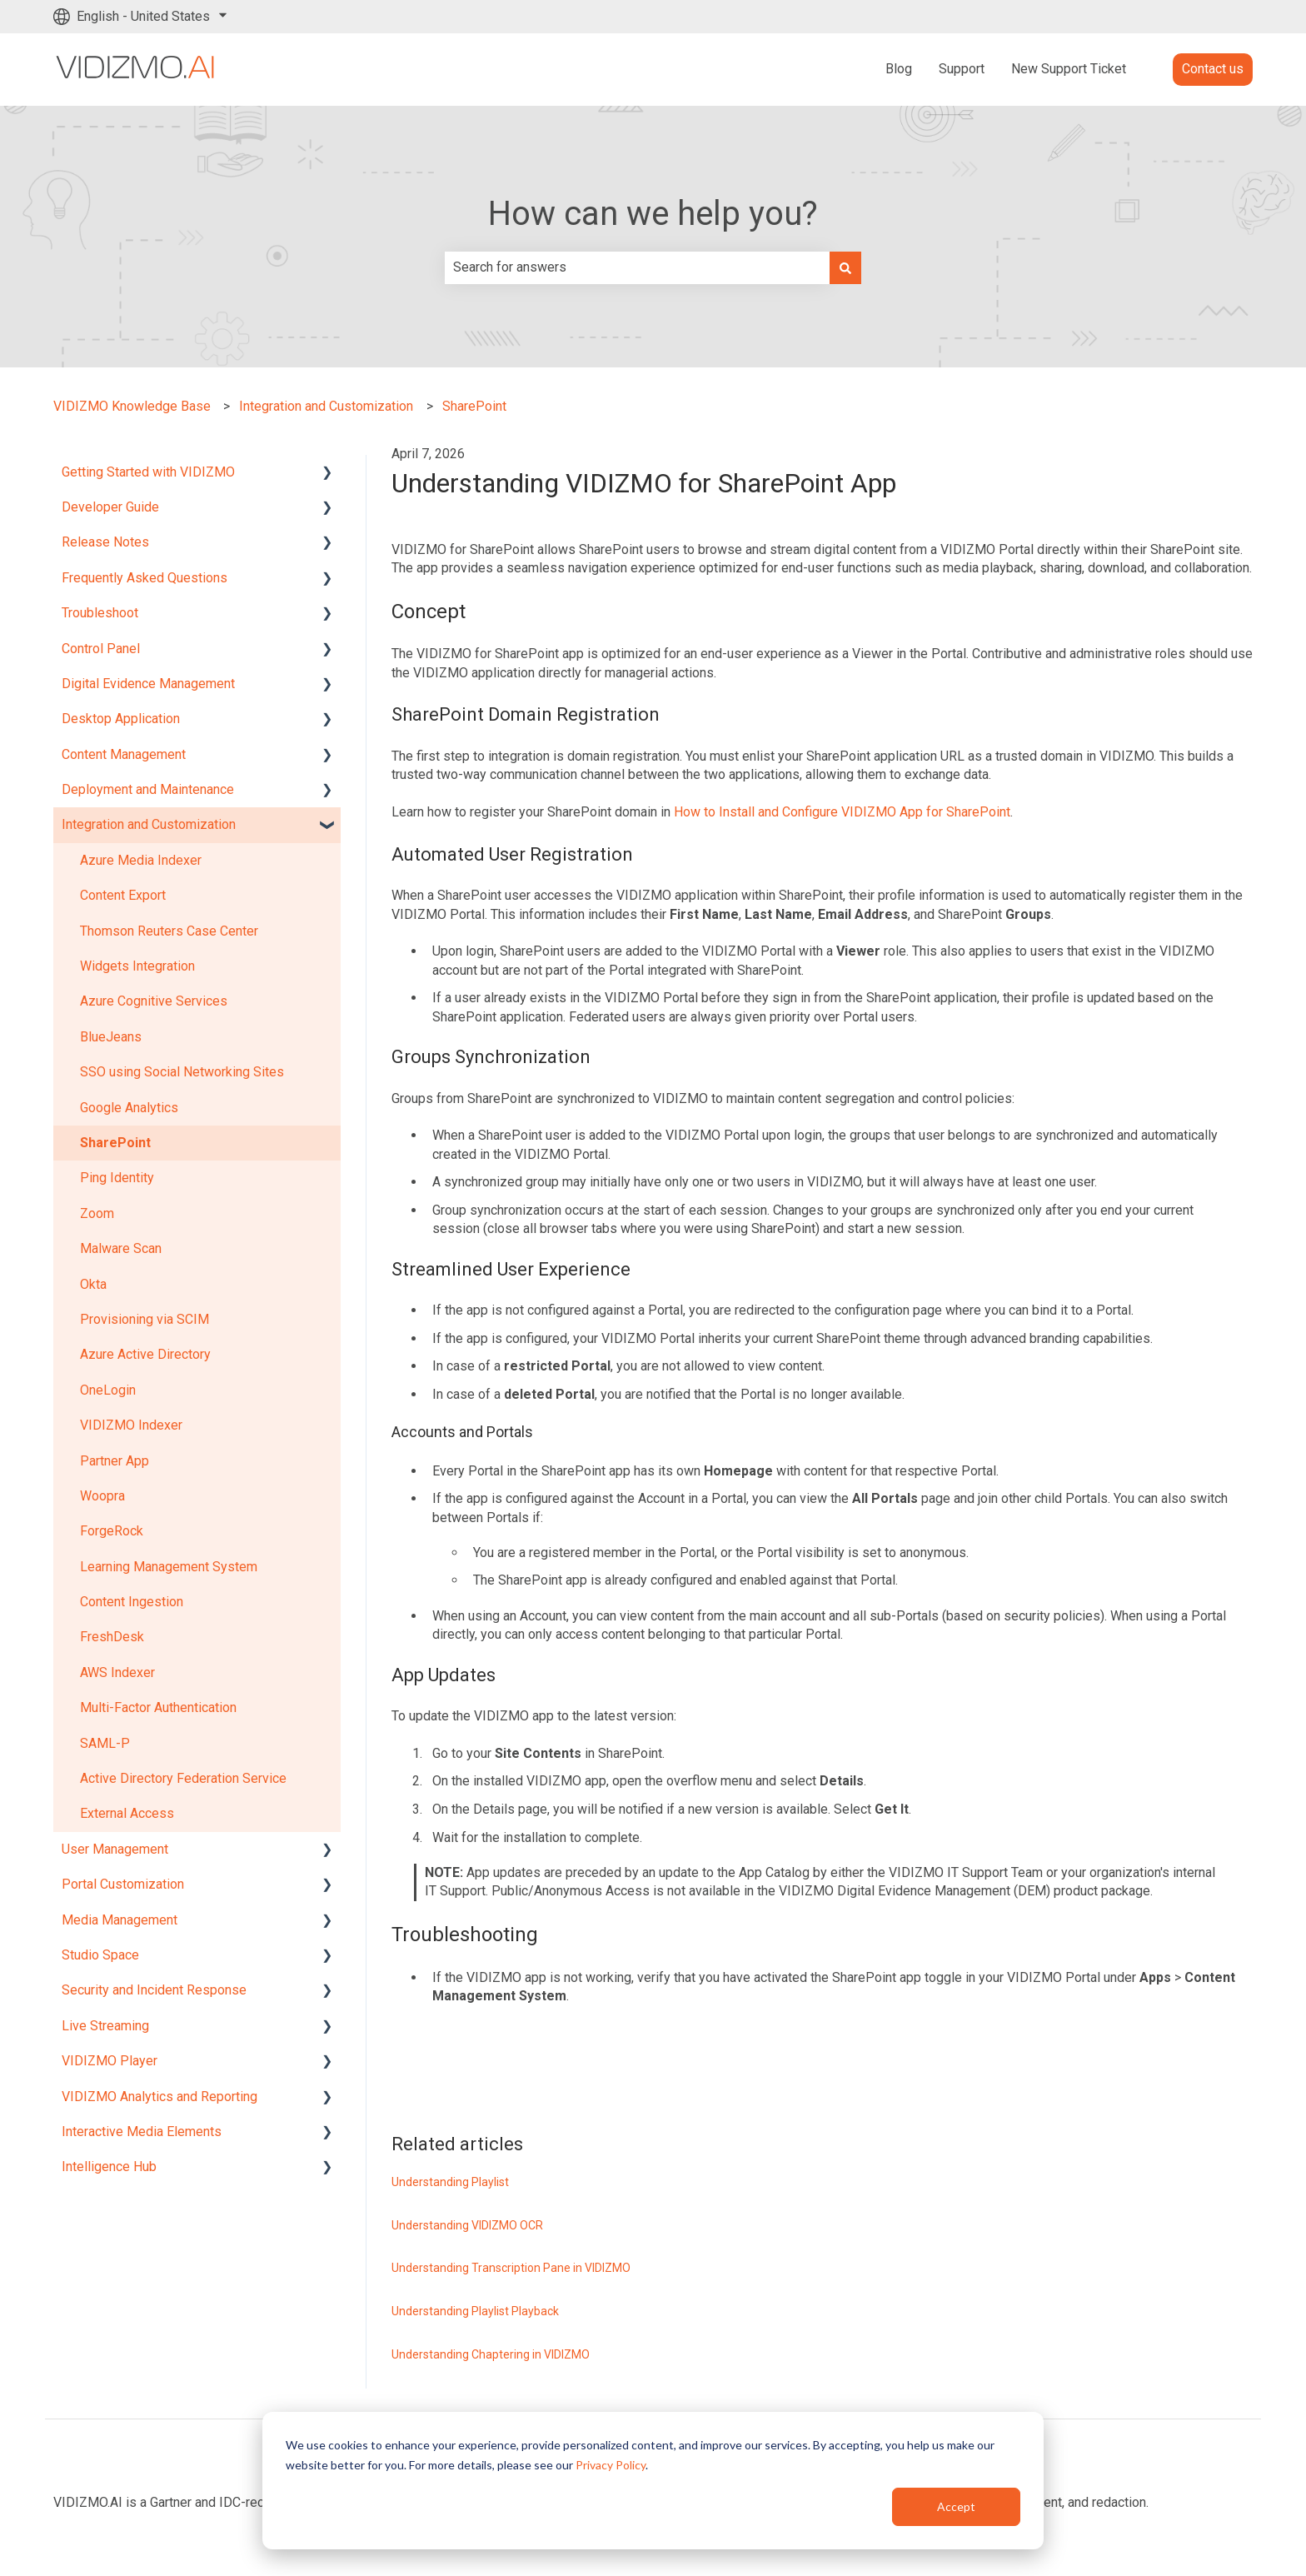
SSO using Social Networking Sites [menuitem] (182, 1072)
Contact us (1213, 69)
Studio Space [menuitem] (100, 1955)
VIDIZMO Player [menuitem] (109, 2061)
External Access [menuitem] (127, 1813)
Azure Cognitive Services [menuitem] (153, 1001)
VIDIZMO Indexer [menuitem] (131, 1425)
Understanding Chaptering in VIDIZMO (490, 2354)
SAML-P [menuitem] (105, 1743)
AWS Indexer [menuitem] (117, 1672)
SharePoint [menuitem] (115, 1143)
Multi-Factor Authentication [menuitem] (158, 1707)
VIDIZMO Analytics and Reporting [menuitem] (159, 2096)
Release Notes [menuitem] (105, 542)
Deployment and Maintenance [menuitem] (148, 789)
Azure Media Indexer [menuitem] (141, 860)
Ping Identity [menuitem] (117, 1178)
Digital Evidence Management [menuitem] (148, 683)
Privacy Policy (611, 2465)
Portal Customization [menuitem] (123, 1884)
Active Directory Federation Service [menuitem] (183, 1778)
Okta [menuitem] (93, 1284)
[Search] (845, 267)
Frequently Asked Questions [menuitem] (144, 578)
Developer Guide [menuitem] (110, 507)
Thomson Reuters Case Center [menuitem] (169, 931)
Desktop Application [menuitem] (121, 718)
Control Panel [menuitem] (101, 648)
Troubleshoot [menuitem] (100, 613)
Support (961, 69)
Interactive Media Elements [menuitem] (142, 2131)
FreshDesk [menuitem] (112, 1637)
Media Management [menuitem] (119, 1920)
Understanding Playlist (450, 2182)
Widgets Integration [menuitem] (137, 966)
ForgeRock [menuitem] (111, 1531)
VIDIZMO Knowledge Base (132, 406)
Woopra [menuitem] (102, 1496)
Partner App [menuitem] (114, 1461)
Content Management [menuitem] (124, 754)
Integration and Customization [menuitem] (149, 824)
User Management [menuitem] (115, 1849)
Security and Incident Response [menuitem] (154, 1990)
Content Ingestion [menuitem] (131, 1602)
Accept (956, 2506)
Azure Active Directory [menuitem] (145, 1354)
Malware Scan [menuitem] (121, 1248)
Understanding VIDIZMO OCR (467, 2225)
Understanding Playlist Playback (475, 2311)
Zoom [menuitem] (97, 1213)
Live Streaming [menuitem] (105, 2026)
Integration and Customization (326, 406)
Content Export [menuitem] (123, 895)
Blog (898, 69)
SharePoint (474, 406)
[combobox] (637, 267)
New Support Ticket (1068, 69)
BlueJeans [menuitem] (111, 1037)
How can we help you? (653, 213)
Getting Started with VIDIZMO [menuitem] (148, 472)
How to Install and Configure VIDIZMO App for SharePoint (842, 812)
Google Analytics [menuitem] (129, 1108)
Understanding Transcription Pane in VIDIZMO (511, 2267)
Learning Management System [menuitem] (168, 1567)
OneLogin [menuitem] (108, 1390)
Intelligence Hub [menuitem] (109, 2166)
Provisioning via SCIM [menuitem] (144, 1319)
